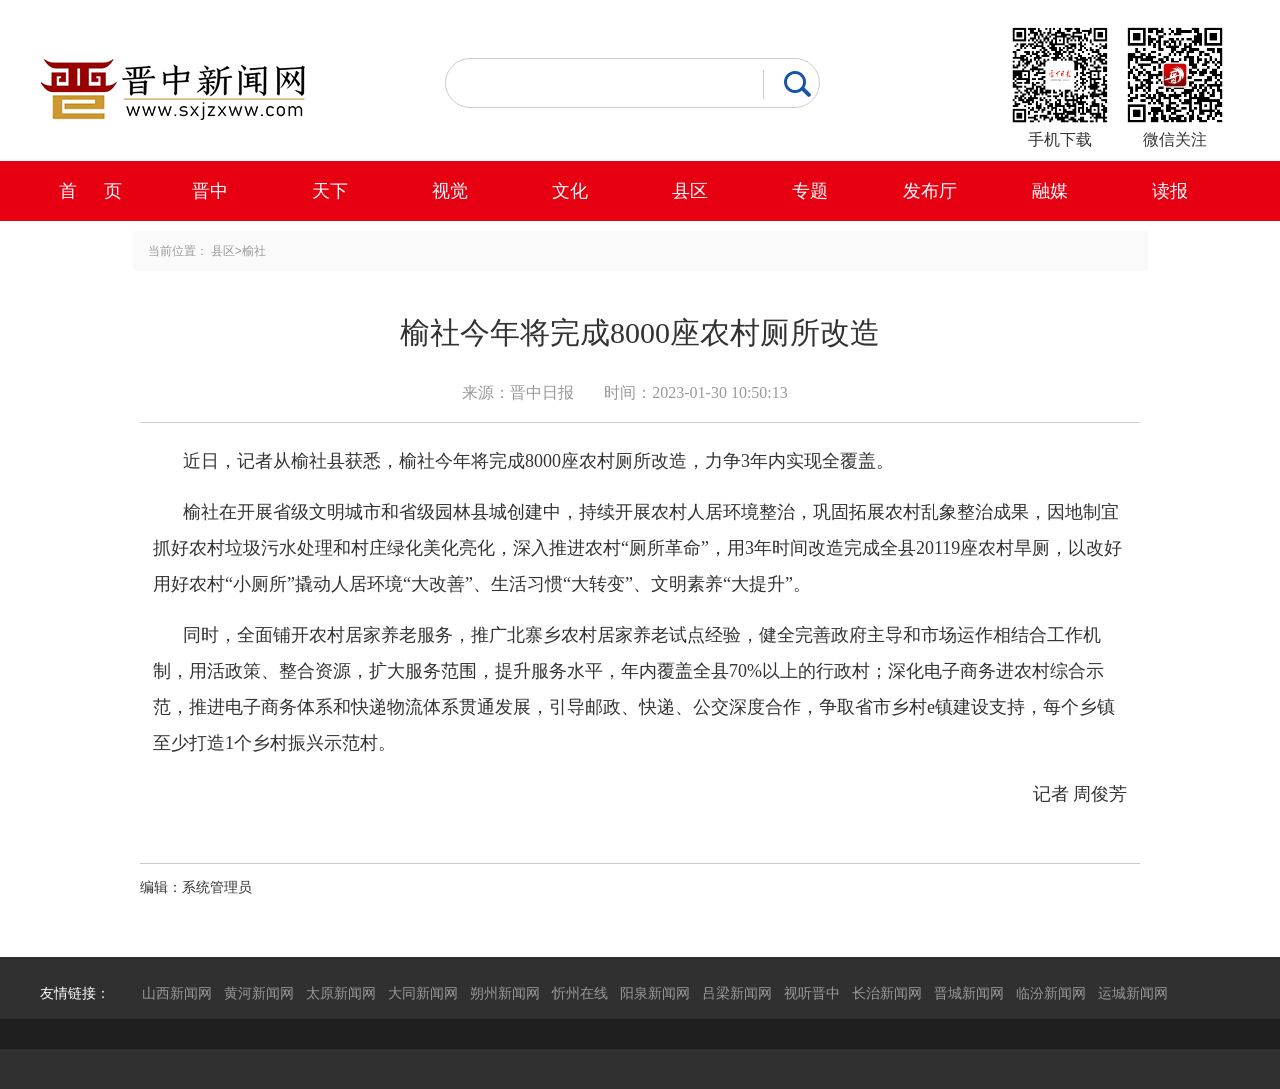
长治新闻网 (887, 993)
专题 (810, 191)
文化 (570, 191)
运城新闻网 (1133, 993)
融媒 (1050, 191)
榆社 (254, 251)
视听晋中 (812, 993)
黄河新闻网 (259, 993)
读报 (1170, 191)
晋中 (210, 191)
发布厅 (930, 191)
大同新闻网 (423, 993)
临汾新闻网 (1051, 993)
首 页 (90, 191)
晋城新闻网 (969, 993)
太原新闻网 (341, 993)
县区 (690, 191)
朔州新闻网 (505, 993)
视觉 (450, 191)
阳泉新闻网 (655, 993)
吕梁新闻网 (737, 993)
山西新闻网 (177, 993)
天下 (330, 191)
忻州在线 (580, 993)
